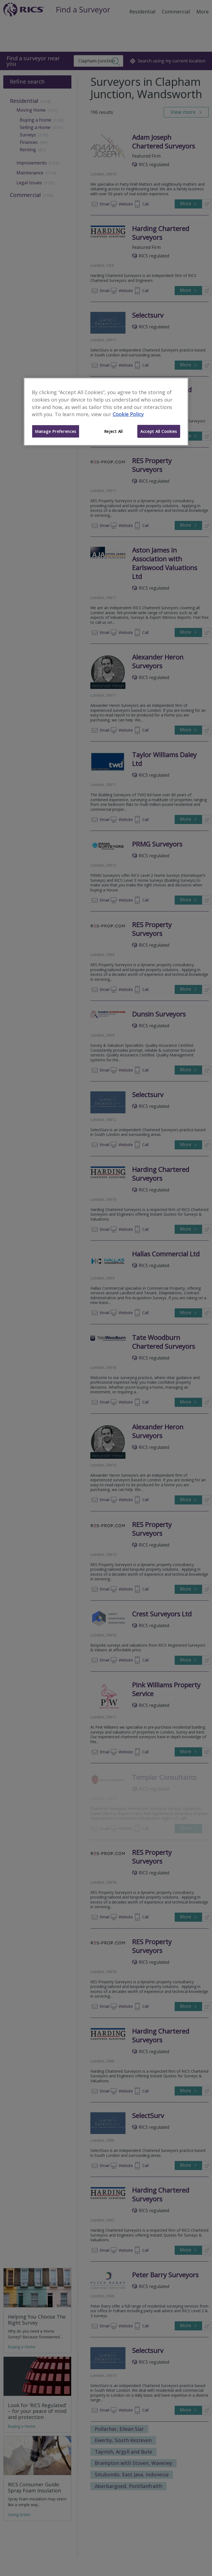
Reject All (113, 431)
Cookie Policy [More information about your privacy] (128, 414)
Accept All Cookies (158, 431)
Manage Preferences (55, 431)
